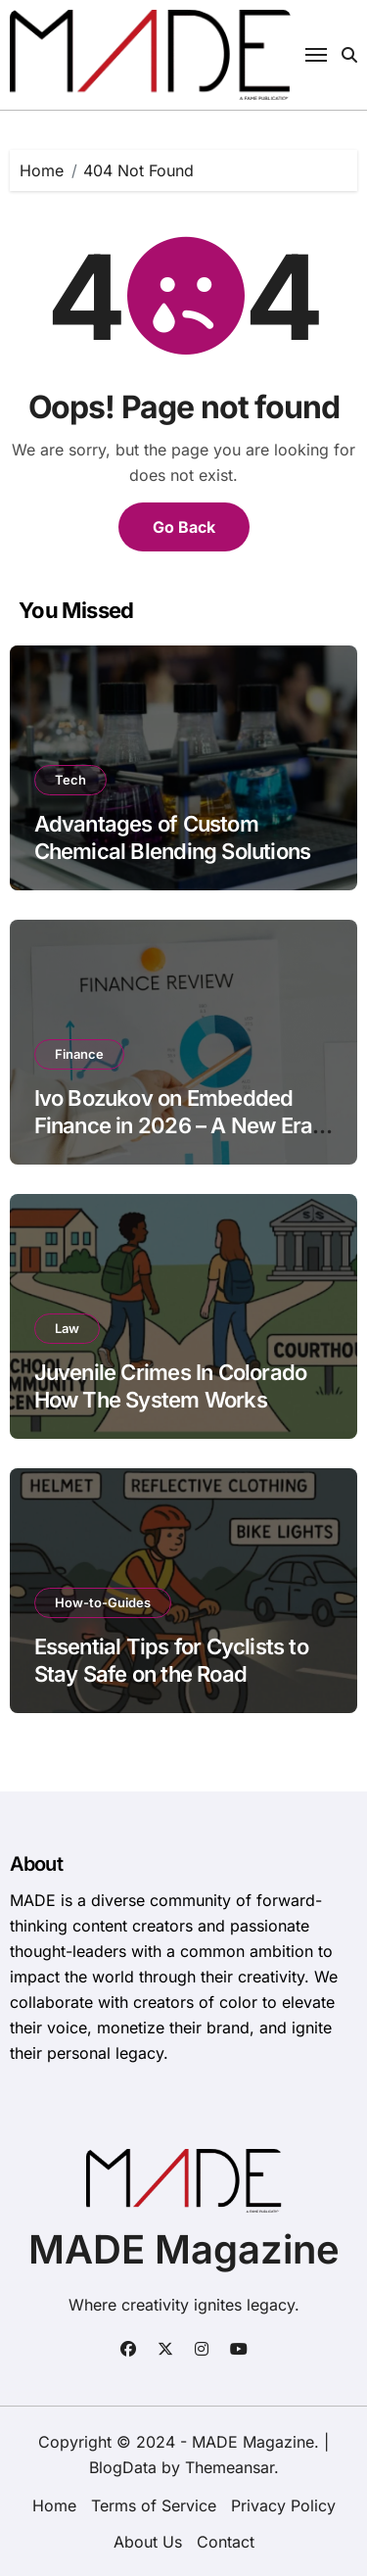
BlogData (123, 2467)
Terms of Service (153, 2505)
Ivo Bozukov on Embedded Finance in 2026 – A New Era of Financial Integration (173, 1126)
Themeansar (229, 2467)
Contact (225, 2542)
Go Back (184, 527)
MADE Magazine (184, 2249)
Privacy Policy (283, 2505)
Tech (70, 779)
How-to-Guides (103, 1602)
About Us (148, 2542)
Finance (79, 1054)
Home (54, 2505)
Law (67, 1328)
